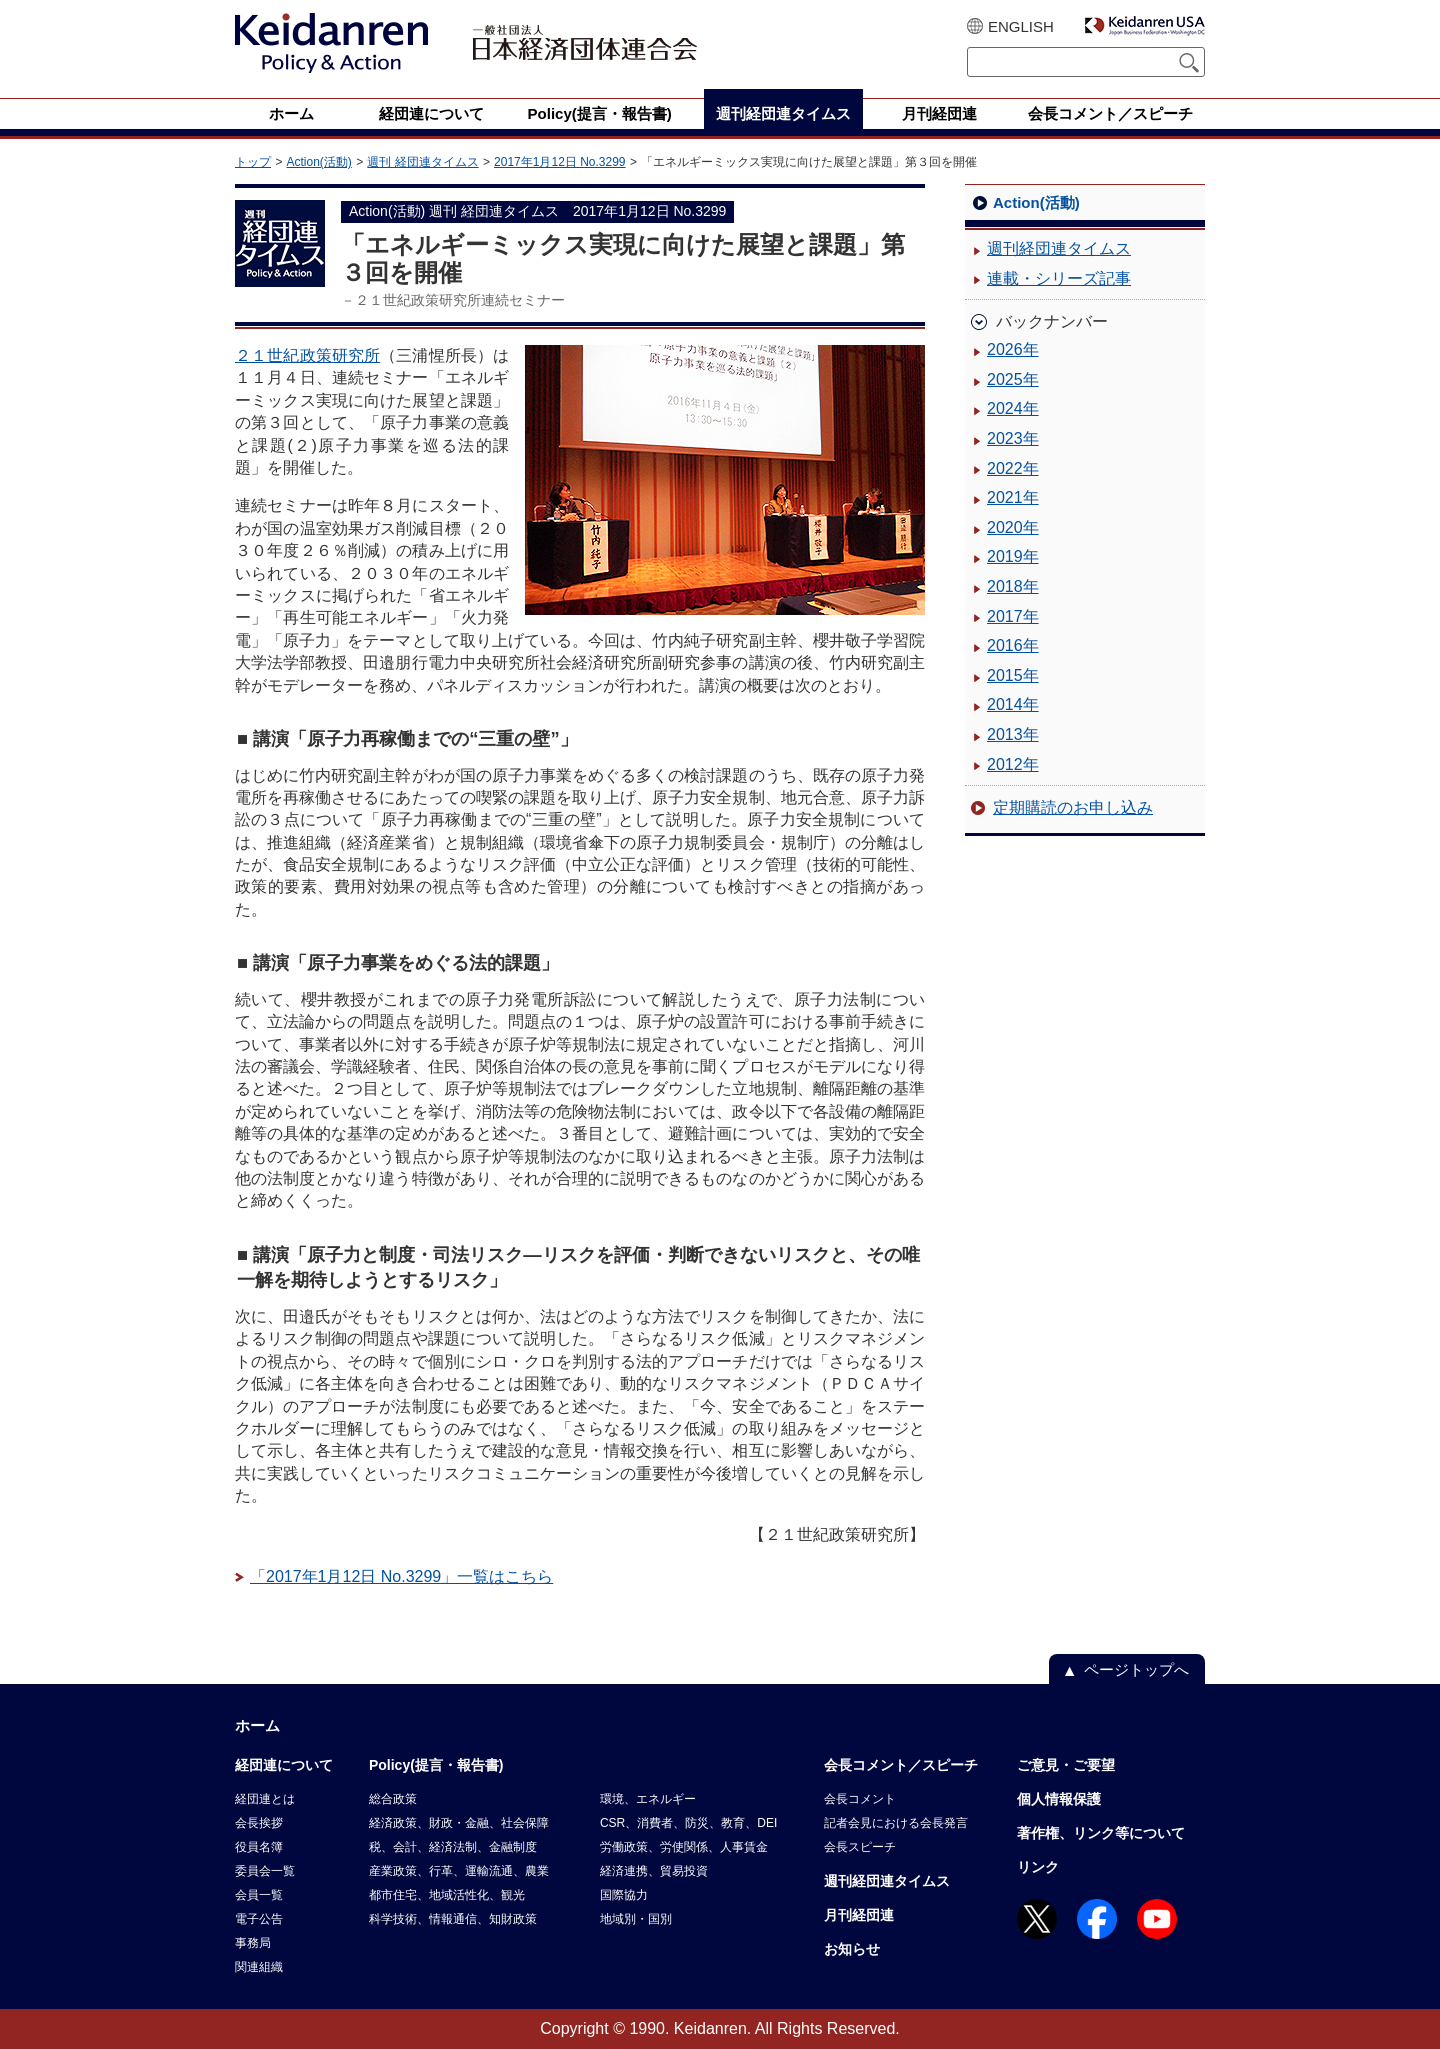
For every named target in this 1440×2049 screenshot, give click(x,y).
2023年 (1013, 438)
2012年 (1013, 764)
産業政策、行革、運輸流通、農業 (459, 1871)
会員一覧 (259, 1895)
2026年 (1013, 349)
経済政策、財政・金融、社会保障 (459, 1823)
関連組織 (259, 1967)
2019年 (1013, 556)
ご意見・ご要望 (1066, 1765)
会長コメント (860, 1799)
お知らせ (852, 1949)
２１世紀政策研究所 (307, 355)
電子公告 (259, 1919)
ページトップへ (1136, 1669)
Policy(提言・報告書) (436, 1765)
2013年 (1013, 734)
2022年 (1013, 468)
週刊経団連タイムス (1059, 248)
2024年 (1013, 408)
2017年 (1013, 616)
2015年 (1013, 675)
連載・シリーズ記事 (1059, 278)
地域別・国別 (636, 1919)
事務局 (253, 1943)
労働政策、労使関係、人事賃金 (684, 1847)
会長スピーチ (860, 1847)
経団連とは (265, 1799)
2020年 (1013, 527)
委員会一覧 (265, 1871)
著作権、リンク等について (1101, 1833)
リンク (1038, 1867)
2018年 (1013, 586)
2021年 (1013, 497)
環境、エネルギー (648, 1799)
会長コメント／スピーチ (901, 1765)
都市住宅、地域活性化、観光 (447, 1895)
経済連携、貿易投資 (654, 1871)
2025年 (1013, 379)
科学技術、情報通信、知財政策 (453, 1919)
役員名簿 (259, 1847)
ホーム (257, 1725)
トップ (253, 162)
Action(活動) (318, 162)
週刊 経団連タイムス (422, 162)
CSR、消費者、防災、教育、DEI (688, 1823)
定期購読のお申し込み (1073, 807)
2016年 (1013, 645)
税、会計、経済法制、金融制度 (453, 1847)
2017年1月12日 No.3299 (559, 162)
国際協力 (624, 1895)
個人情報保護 (1059, 1799)
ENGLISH (1021, 26)
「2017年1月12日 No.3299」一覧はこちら (401, 1576)
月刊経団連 (859, 1915)
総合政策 (393, 1799)
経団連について (284, 1765)
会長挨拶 (259, 1823)
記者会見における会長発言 (896, 1823)
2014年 (1013, 704)
